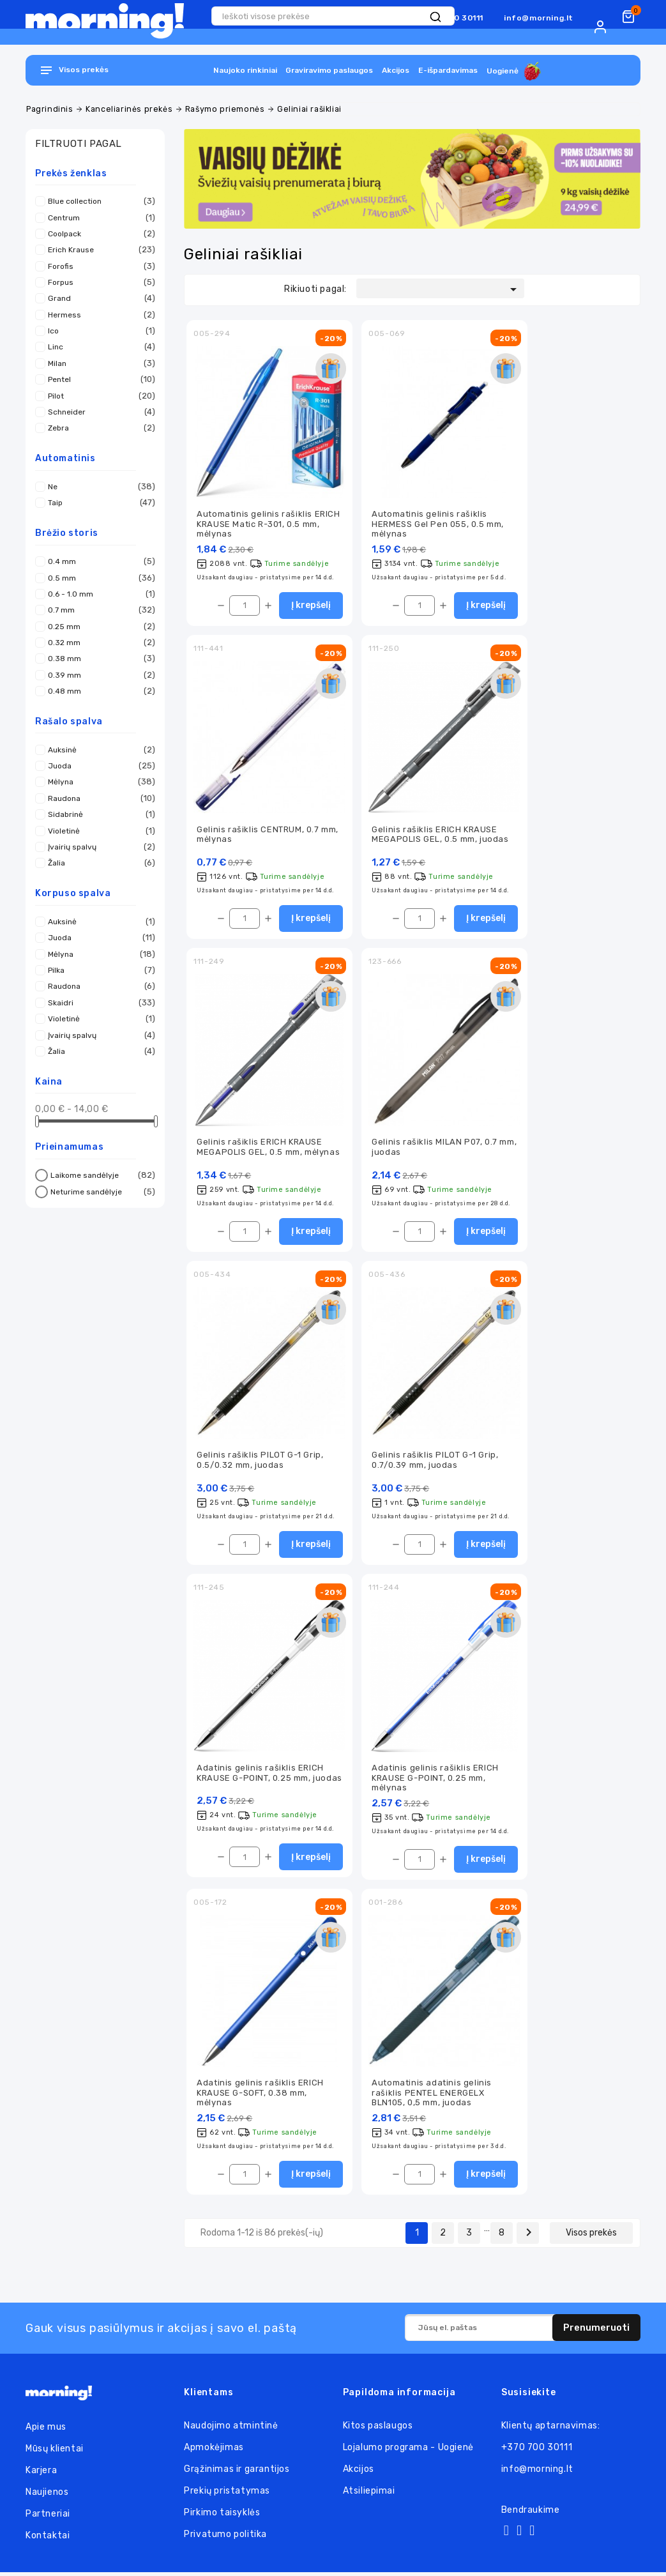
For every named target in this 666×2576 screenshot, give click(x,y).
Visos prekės (591, 2236)
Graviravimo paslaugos (329, 70)
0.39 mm (98, 675)
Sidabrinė (98, 814)
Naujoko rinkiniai (245, 70)
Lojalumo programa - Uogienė (408, 2451)
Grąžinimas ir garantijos (236, 2472)
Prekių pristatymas (227, 2494)
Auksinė (98, 749)
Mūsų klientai (55, 2452)
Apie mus (46, 2430)
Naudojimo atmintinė (231, 2429)
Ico (98, 330)
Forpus (98, 282)
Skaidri (98, 1002)
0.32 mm (98, 642)
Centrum (98, 217)
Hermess (98, 315)
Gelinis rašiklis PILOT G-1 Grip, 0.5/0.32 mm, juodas (260, 1462)
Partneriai (48, 2517)
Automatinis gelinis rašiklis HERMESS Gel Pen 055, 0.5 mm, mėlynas (438, 524)
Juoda (98, 765)
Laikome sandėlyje (100, 1175)
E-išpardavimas (448, 70)
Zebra (98, 428)
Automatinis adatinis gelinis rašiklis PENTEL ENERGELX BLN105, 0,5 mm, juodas (432, 2096)
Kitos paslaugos (378, 2429)
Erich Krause (98, 249)
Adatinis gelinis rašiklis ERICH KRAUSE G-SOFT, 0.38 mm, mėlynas (260, 2096)
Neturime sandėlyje (100, 1191)
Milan (98, 363)
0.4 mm (98, 561)
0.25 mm (98, 626)
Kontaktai (48, 2539)
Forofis (98, 266)
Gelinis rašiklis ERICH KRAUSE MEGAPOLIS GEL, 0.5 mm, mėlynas (268, 1148)
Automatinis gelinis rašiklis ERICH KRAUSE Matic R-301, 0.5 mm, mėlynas (268, 524)
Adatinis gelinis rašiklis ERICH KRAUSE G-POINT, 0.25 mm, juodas (269, 1775)
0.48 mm (98, 691)
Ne (98, 486)
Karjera (41, 2474)
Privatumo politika (225, 2538)
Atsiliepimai (369, 2494)
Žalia (98, 863)
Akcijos (395, 70)
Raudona (98, 798)
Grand (98, 298)
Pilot (98, 396)
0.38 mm (98, 658)
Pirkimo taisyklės (222, 2516)
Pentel (98, 379)
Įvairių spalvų (98, 847)
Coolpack (98, 233)
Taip (98, 502)
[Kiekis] (244, 606)
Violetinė (98, 831)
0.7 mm (98, 610)
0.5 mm (98, 578)
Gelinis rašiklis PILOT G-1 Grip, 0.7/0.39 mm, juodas (435, 1462)
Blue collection (98, 201)
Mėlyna (98, 781)
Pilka (98, 970)
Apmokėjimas (214, 2451)
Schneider (98, 412)
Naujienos (47, 2495)
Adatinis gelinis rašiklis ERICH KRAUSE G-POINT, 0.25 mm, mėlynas (435, 1780)
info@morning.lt (538, 17)
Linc (98, 346)
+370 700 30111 (536, 2451)
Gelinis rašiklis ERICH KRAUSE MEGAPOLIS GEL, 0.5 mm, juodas (440, 834)
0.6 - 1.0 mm (98, 594)
